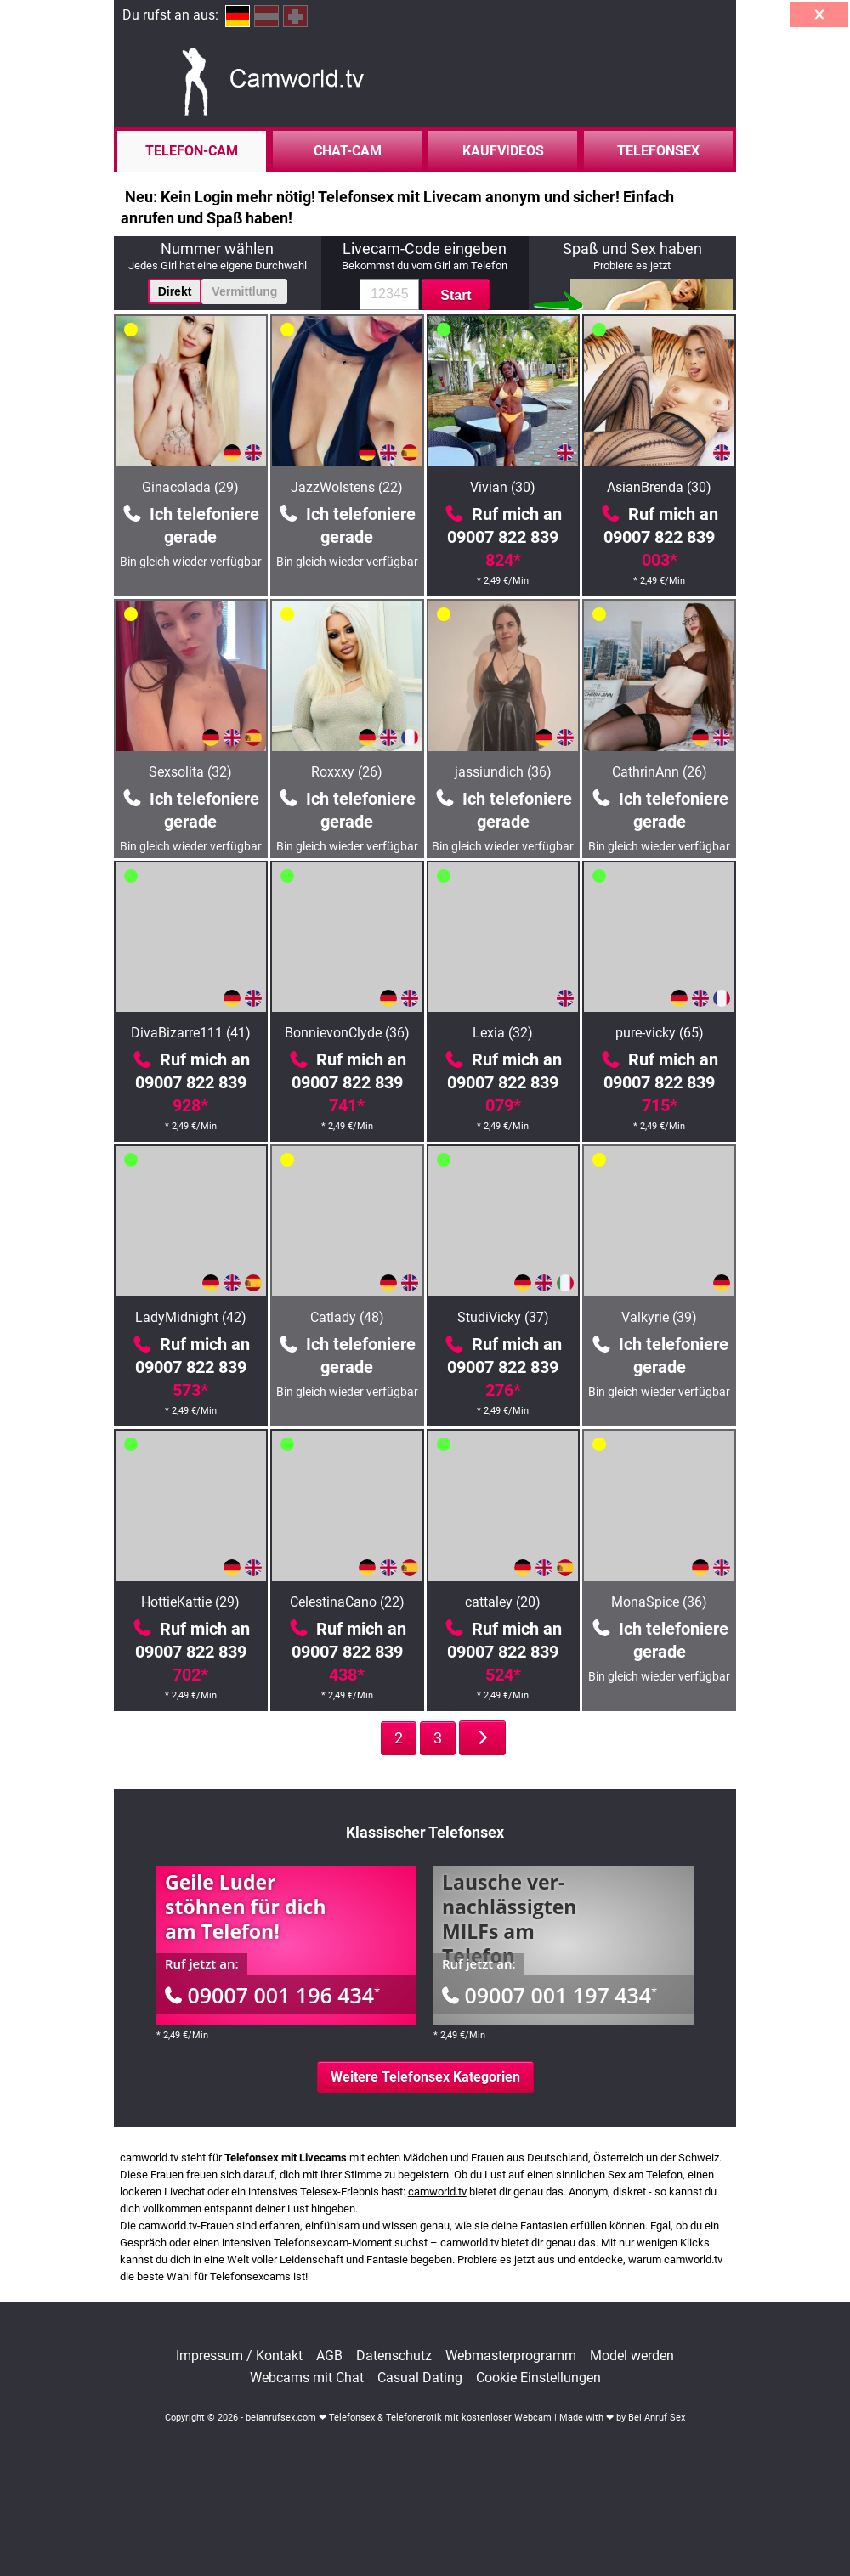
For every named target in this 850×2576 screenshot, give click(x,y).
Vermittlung (244, 291)
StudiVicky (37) (503, 1317)
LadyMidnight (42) (190, 1317)
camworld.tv (437, 2191)
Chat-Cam (348, 151)
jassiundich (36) (503, 772)
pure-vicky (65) (659, 1033)
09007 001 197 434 (549, 1994)
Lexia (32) (503, 1033)
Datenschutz (394, 2356)
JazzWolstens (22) (347, 487)
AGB (329, 2356)
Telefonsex (658, 151)
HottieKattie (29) (190, 1602)
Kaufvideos (503, 151)
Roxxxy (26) (346, 772)
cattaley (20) (503, 1602)
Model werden (632, 2356)
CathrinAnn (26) (659, 772)
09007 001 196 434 (272, 1994)
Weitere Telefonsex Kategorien (425, 2077)
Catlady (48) (347, 1317)
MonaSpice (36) (659, 1602)
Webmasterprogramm (510, 2356)
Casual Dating (419, 2378)
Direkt (175, 291)
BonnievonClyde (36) (347, 1033)
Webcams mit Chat (307, 2378)
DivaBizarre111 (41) (191, 1033)
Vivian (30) (503, 487)
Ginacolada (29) (190, 487)
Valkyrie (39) (659, 1317)
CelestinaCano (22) (347, 1602)
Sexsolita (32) (190, 772)
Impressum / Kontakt (239, 2356)
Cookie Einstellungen (538, 2378)
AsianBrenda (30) (659, 487)
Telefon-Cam (191, 151)
